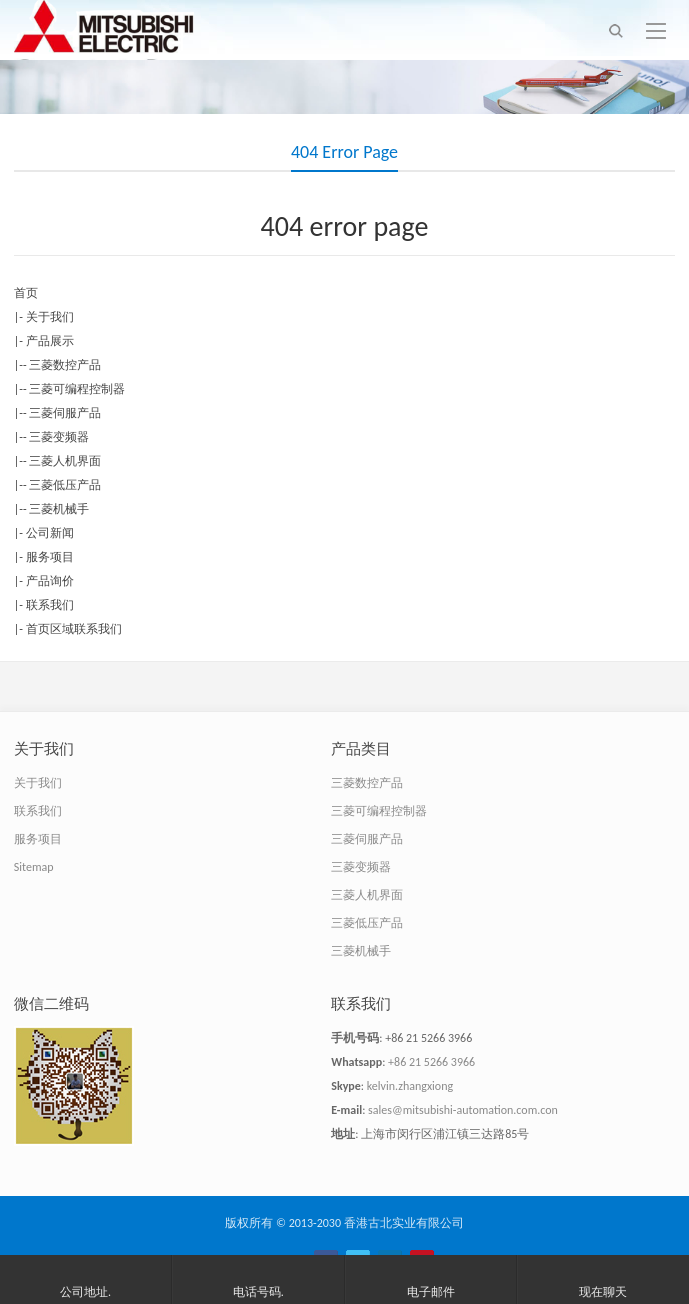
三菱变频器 (59, 437)
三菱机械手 (59, 509)
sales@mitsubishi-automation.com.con (463, 1110)
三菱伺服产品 (65, 413)
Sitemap (34, 867)
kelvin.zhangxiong (410, 1086)
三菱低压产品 (65, 485)
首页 (26, 293)
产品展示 (50, 341)
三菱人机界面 (65, 461)
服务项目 (50, 557)
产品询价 (50, 581)
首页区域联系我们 (74, 629)
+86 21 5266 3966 (431, 1062)
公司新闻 (50, 533)
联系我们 (50, 605)
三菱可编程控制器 (77, 389)
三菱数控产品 (65, 365)
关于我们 (50, 317)
